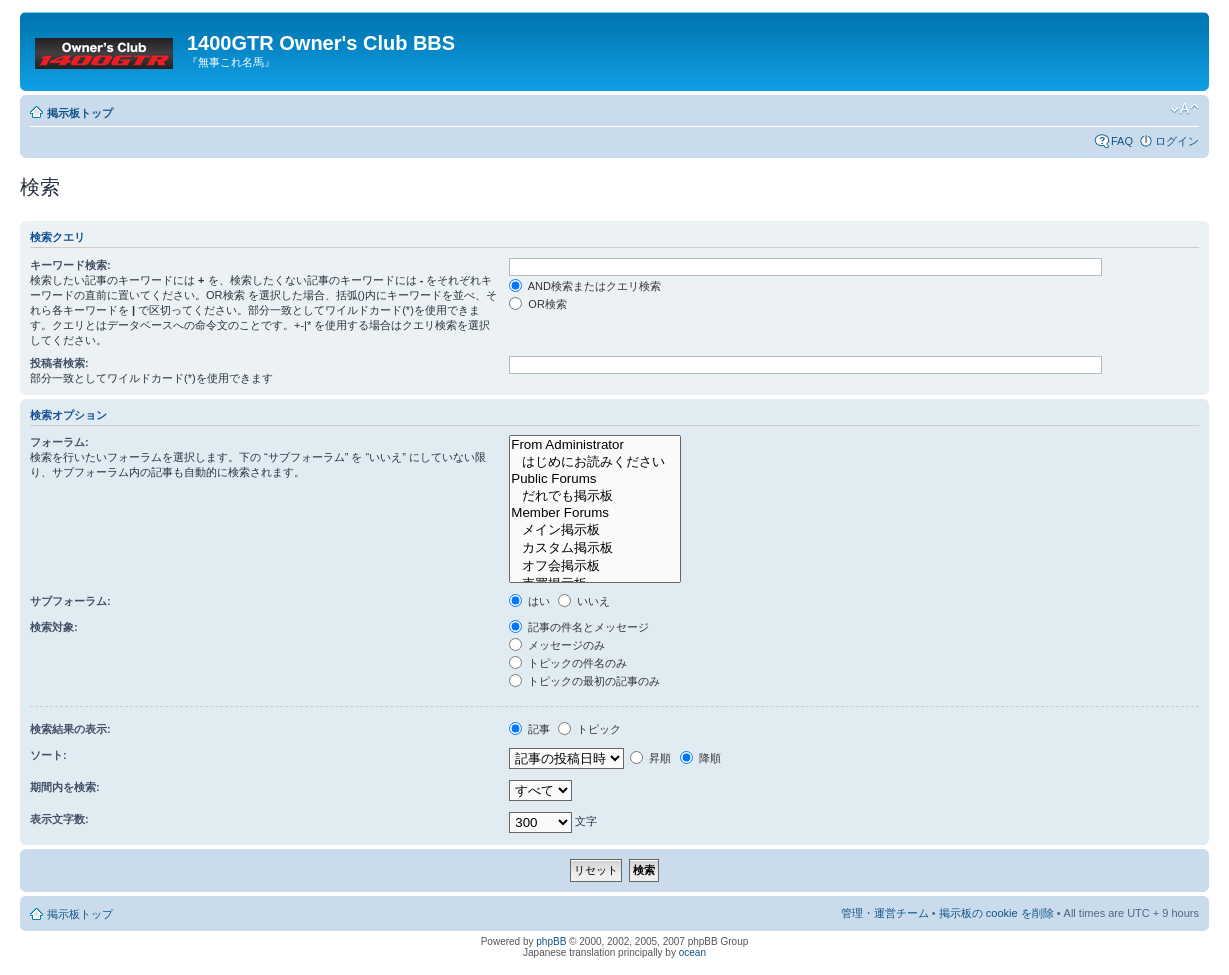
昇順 (650, 758)
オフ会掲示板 (594, 566)
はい (529, 601)
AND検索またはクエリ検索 (585, 286)
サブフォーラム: (70, 601)
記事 (529, 729)
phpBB (551, 941)
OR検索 (538, 304)
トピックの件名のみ (568, 663)
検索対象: (54, 627)
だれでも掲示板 (594, 496)
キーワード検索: (70, 265)
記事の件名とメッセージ (579, 627)
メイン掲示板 (594, 530)
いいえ (584, 601)
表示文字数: (59, 819)
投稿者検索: (59, 363)
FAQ (1122, 141)
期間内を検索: (65, 787)
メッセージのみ (557, 645)
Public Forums (594, 479)
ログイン (1177, 141)
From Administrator (594, 445)
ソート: (48, 755)
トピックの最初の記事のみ (584, 681)
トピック (589, 729)
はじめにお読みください (594, 462)
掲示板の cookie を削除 (996, 913)
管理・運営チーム (885, 913)
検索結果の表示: (70, 729)
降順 (700, 758)
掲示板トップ (80, 113)
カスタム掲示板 (594, 548)
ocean (692, 952)
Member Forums (594, 513)
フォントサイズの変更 (1184, 109)
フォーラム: (59, 442)
